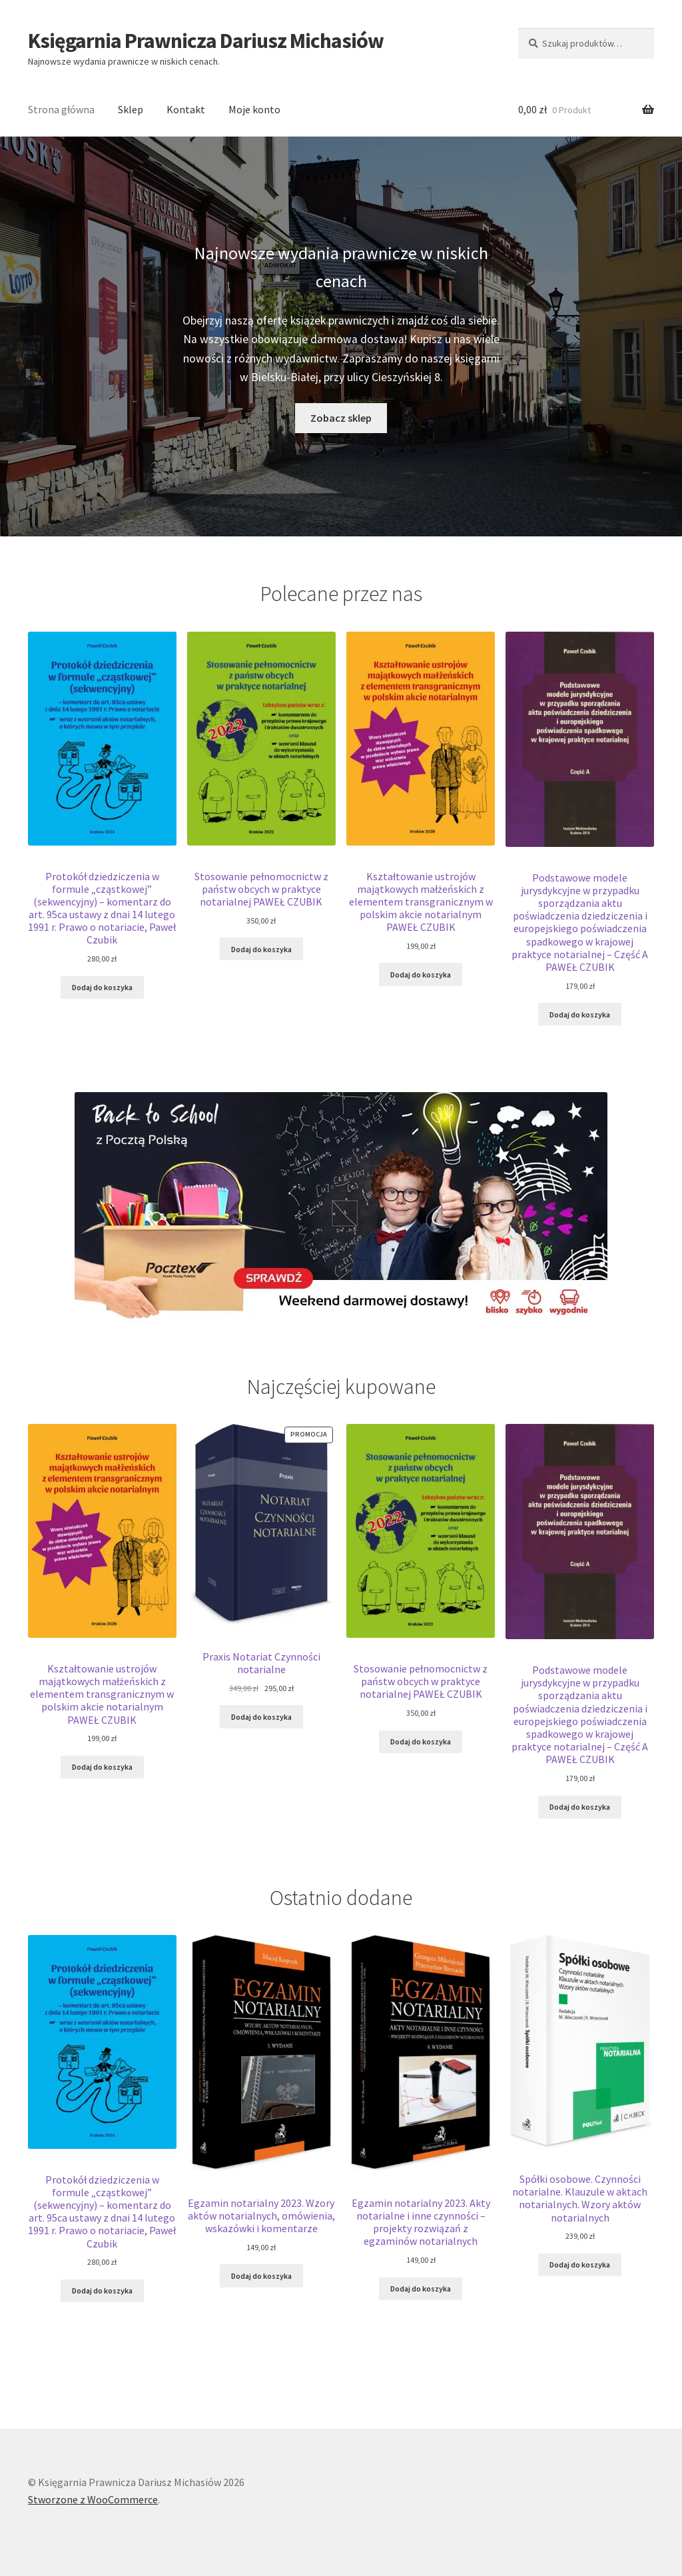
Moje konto (254, 109)
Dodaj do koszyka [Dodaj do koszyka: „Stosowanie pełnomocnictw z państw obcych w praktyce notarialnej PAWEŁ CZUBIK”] (261, 949)
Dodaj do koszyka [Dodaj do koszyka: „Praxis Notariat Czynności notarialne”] (261, 1717)
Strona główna (61, 109)
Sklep (130, 109)
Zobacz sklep (341, 417)
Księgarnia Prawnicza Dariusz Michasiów (206, 40)
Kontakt (186, 109)
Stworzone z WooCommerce (93, 2499)
